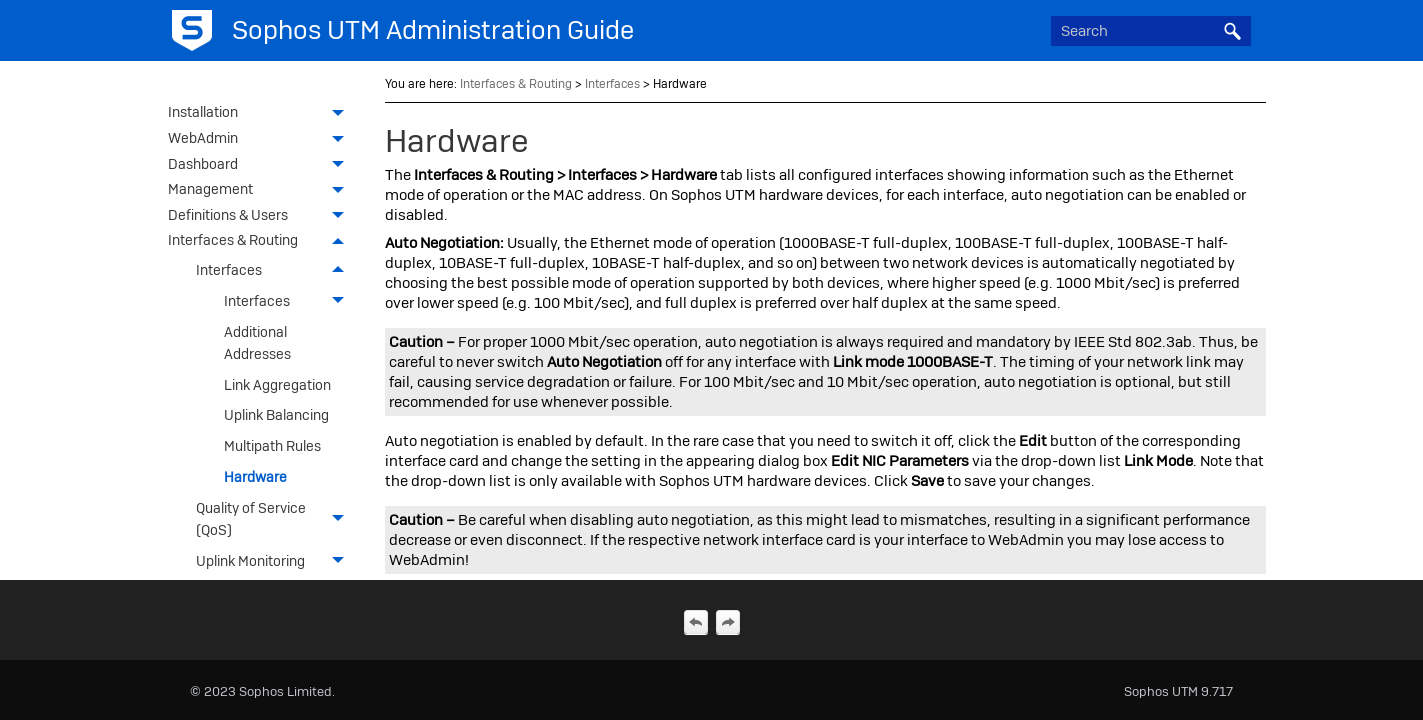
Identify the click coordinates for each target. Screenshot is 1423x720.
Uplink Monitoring (275, 561)
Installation (261, 114)
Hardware (255, 477)
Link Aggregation (277, 385)
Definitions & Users (261, 217)
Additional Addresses (257, 343)
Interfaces (275, 270)
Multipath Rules (272, 446)
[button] (1233, 31)
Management (261, 191)
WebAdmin (261, 140)
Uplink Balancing (276, 415)
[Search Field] (1151, 31)
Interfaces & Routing (261, 242)
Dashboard (261, 166)
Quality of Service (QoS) (275, 519)
